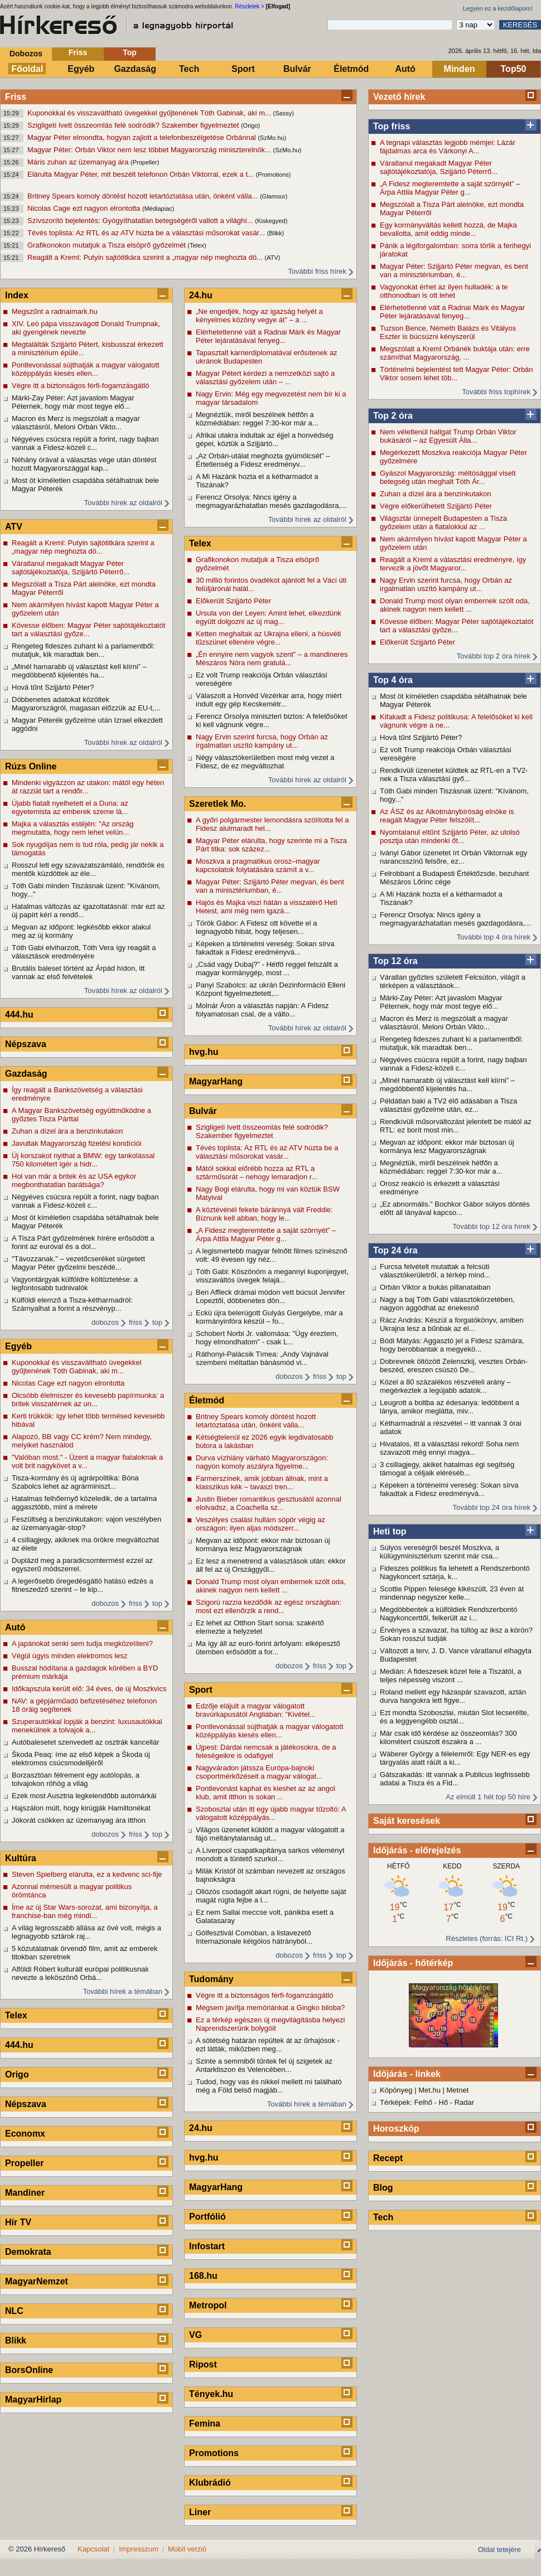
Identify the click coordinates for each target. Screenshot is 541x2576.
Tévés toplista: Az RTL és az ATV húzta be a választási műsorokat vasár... (147, 233)
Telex (16, 2015)
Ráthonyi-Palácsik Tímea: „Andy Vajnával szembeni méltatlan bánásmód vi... (262, 1358)
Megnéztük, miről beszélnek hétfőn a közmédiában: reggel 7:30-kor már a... (441, 1167)
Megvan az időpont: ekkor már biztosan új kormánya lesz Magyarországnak (447, 1146)
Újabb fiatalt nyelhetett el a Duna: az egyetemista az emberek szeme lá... (70, 807)
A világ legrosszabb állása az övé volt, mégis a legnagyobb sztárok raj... (86, 1932)
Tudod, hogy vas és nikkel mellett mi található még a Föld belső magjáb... (269, 2086)
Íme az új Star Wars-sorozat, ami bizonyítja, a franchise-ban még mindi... (85, 1911)
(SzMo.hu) (272, 137)
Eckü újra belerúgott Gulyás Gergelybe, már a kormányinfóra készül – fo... (269, 1317)
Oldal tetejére (499, 2549)
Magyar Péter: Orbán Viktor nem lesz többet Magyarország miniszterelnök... (150, 150)
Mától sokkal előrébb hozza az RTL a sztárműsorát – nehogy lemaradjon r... (256, 1172)
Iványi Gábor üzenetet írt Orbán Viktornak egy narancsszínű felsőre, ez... (453, 857)
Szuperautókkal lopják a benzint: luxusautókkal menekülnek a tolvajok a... (87, 1725)
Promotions (214, 2453)
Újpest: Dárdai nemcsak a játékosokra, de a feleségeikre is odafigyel (266, 1751)
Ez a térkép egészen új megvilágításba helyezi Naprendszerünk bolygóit (270, 2024)
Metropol (208, 2305)
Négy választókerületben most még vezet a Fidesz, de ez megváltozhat (265, 761)
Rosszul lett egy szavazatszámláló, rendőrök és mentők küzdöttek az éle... (88, 869)
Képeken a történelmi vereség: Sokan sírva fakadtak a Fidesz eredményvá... (449, 1489)
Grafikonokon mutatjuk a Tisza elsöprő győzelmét (107, 245)
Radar (464, 2102)
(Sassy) (283, 113)
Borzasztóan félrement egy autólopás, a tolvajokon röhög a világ (75, 1779)
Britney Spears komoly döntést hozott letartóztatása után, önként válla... (143, 196)
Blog (383, 2187)
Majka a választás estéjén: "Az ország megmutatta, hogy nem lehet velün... (73, 828)
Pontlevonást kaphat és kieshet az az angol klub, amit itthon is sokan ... (265, 1792)
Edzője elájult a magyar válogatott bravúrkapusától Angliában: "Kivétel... (256, 1710)
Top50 (513, 69)
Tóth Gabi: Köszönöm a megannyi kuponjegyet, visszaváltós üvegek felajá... (272, 1275)
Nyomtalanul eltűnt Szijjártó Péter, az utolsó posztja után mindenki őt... (450, 836)
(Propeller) (145, 162)
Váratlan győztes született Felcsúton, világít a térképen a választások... (452, 981)
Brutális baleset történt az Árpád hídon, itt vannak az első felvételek (78, 972)
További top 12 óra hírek (491, 1226)
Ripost (203, 2364)
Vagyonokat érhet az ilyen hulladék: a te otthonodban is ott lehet (444, 291)
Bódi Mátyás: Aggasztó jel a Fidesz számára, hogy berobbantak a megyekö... (452, 1345)
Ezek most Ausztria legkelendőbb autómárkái (84, 1795)
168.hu (203, 2275)
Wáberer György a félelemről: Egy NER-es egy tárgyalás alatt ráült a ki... (455, 1758)
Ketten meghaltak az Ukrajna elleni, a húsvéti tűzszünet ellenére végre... (268, 638)
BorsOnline (29, 2370)
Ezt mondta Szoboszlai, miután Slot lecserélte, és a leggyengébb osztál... (454, 1716)
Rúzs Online (30, 766)
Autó (405, 69)
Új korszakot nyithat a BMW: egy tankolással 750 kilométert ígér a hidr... (83, 1159)
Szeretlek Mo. (217, 803)
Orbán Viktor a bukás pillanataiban (435, 1287)
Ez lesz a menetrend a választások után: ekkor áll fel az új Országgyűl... (271, 1565)
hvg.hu (203, 1052)
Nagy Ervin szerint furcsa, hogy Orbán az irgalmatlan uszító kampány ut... (446, 584)
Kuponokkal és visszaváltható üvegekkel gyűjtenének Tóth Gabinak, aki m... (150, 113)
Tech (189, 69)
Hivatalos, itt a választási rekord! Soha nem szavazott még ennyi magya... (449, 1448)
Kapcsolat (93, 2549)
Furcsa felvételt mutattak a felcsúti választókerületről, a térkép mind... (435, 1270)
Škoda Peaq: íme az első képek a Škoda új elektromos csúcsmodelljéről (81, 1758)
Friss (78, 52)
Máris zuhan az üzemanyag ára (79, 162)
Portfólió (207, 2216)
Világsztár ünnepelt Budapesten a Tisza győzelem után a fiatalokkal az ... (443, 522)
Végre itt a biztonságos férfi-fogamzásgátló (80, 385)
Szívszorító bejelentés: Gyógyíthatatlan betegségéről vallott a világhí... (141, 220)
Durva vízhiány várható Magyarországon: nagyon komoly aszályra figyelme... (262, 1462)
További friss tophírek (496, 392)
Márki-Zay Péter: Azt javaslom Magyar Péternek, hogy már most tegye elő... (441, 1002)
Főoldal (28, 69)
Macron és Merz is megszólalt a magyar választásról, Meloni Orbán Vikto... (444, 1022)
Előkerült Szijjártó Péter (417, 642)
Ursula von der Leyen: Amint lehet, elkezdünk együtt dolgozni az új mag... (268, 617)
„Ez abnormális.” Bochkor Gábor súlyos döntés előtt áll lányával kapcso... (455, 1208)
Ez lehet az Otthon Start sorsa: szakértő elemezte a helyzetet (260, 1627)
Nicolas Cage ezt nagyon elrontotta (84, 208)
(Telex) (197, 245)
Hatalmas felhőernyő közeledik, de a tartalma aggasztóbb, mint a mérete (84, 1502)
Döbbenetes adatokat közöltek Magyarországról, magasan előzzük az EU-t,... (86, 703)
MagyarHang (216, 1081)
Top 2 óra (393, 415)
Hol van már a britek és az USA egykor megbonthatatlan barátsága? (74, 1180)
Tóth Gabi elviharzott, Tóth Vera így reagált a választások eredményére (84, 951)
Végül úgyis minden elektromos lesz (69, 1656)
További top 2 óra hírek (493, 656)
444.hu (19, 1014)
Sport (243, 69)
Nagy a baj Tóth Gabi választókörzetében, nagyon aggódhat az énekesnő (447, 1303)
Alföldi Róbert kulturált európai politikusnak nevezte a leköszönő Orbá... (80, 1973)
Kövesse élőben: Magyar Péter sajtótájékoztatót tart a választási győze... (456, 625)
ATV (13, 526)
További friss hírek (317, 271)
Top (130, 52)
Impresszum (138, 2549)
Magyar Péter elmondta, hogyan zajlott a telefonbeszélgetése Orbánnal (142, 137)
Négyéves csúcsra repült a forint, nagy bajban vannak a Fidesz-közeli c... (453, 1063)
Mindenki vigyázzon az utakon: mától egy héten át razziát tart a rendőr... (88, 786)
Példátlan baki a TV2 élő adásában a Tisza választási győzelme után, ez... (448, 1105)
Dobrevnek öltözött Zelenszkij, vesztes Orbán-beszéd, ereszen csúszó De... (454, 1365)
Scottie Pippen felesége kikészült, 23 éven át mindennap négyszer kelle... (452, 1593)
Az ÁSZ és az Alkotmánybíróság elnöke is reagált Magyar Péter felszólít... (447, 815)
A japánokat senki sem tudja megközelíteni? (82, 1643)
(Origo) (250, 125)
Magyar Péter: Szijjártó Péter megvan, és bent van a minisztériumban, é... (454, 270)
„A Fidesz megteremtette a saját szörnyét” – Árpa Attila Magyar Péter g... (450, 188)
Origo (17, 2074)
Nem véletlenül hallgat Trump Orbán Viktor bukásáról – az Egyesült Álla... (448, 436)
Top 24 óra (395, 1250)
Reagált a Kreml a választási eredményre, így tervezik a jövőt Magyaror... (453, 563)
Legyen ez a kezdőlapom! (498, 8)
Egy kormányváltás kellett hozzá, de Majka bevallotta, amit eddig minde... (448, 229)
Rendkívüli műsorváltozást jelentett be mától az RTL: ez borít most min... (456, 1125)
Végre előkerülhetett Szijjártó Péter (436, 506)
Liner (200, 2512)
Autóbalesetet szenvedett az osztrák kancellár (85, 1742)
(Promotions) (273, 174)
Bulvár (297, 69)
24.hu (200, 295)
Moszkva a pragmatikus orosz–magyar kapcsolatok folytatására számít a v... (258, 865)
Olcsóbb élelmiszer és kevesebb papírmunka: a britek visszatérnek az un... (88, 1399)
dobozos (105, 1322)
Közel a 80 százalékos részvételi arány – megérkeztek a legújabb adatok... (445, 1386)
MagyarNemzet (36, 2281)
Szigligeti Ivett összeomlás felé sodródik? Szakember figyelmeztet (134, 125)
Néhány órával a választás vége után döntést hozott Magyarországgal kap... (84, 464)
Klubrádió (210, 2482)
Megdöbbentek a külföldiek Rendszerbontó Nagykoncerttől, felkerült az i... (448, 1613)
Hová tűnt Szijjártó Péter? (421, 737)
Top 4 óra (393, 680)
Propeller (24, 2163)
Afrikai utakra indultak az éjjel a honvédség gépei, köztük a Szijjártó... (264, 439)
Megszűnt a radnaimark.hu (55, 311)
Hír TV (18, 2222)
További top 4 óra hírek (493, 937)
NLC (14, 2311)
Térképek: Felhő (406, 2102)
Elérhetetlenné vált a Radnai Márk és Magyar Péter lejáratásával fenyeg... (452, 311)
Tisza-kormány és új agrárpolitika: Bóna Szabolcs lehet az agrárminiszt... (75, 1482)
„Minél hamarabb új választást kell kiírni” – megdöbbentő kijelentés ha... (447, 1084)
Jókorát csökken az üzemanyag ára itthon (79, 1820)
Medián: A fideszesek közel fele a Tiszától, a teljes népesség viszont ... (450, 1675)
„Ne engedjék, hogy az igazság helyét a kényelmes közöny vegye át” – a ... (259, 315)
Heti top (390, 1531)
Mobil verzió (187, 2549)
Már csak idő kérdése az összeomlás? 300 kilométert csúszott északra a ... (448, 1737)
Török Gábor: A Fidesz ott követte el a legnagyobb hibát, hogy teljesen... (256, 927)
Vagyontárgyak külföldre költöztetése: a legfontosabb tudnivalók (75, 1283)
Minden (459, 69)
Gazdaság (135, 69)
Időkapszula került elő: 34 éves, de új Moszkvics (89, 1688)
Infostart (207, 2246)
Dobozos (25, 53)
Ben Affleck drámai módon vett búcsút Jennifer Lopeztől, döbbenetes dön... (270, 1296)
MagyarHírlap (33, 2399)
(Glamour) (274, 196)
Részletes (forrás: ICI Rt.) (487, 1938)
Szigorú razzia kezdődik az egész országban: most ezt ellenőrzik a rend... (268, 1606)
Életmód (351, 69)
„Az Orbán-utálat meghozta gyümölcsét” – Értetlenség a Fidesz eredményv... (263, 460)
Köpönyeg (396, 2090)
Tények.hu (211, 2394)
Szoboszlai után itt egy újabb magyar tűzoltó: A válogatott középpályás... (271, 1813)
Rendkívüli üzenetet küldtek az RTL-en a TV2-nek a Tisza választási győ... (454, 774)
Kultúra (20, 1858)
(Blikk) (275, 233)
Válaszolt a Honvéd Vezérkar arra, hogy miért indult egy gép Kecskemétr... (269, 699)
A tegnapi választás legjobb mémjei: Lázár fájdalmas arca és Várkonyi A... (447, 146)
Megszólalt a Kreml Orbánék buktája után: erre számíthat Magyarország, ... (455, 353)
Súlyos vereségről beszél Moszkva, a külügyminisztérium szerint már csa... (439, 1551)
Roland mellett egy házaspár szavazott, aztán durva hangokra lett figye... (453, 1696)
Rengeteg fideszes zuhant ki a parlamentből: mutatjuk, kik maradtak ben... (451, 1043)
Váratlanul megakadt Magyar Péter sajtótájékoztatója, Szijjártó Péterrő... (438, 167)
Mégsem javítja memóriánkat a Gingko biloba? (270, 2007)
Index (16, 295)
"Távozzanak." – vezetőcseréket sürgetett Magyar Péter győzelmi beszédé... (78, 1263)
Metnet (458, 2090)
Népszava (25, 1044)
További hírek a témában (122, 1991)
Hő (443, 2102)
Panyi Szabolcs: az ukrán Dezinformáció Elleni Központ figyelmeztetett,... (270, 989)
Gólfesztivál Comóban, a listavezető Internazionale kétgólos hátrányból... (254, 1937)
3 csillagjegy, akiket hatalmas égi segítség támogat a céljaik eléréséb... (447, 1468)
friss (135, 1322)
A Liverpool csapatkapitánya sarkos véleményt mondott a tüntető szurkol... (270, 1854)
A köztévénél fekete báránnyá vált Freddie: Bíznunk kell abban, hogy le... (264, 1213)
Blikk (15, 2340)
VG (195, 2335)
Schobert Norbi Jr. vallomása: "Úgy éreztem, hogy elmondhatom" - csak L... (267, 1337)
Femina (204, 2423)
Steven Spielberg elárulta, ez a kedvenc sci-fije (87, 1874)
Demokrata (28, 2252)
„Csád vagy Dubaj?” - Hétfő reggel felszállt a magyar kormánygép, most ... (267, 968)
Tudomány (211, 1979)
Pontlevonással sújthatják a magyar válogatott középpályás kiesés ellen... (86, 369)
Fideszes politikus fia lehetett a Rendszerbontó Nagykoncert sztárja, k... (455, 1572)
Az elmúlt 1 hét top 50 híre (488, 1797)
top (157, 1322)
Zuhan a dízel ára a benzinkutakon (435, 494)
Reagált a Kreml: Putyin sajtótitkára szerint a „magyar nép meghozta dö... (146, 257)
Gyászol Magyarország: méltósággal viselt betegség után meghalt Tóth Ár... (448, 477)
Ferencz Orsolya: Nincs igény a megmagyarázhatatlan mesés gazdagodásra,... (455, 919)
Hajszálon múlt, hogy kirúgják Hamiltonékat (81, 1808)
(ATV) (273, 257)
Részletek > (249, 6)
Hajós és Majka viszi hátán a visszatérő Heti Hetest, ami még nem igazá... (266, 906)
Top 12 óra (395, 961)
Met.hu (429, 2090)
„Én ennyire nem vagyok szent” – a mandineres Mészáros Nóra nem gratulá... (271, 658)
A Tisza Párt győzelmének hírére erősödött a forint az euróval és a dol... (83, 1242)
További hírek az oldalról (123, 502)
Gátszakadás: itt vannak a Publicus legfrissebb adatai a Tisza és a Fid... (455, 1778)
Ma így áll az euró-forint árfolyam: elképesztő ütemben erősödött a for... (268, 1647)
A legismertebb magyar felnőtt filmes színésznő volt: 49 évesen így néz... (271, 1255)
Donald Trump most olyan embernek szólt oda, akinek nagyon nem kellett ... (455, 605)
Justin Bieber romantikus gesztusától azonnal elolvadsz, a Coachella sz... (268, 1503)
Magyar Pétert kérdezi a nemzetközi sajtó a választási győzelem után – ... (265, 377)
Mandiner (25, 2192)
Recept (388, 2158)
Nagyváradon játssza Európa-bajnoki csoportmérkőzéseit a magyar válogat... (259, 1772)
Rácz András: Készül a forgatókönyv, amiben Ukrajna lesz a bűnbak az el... (452, 1324)
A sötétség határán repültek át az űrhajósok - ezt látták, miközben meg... (268, 2044)
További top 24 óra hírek (491, 1507)
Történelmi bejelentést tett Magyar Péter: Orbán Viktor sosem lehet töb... (456, 373)
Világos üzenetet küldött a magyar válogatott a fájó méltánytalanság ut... (270, 1834)
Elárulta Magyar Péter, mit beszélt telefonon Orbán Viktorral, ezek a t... (141, 174)
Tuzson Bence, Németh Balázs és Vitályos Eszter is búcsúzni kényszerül (448, 332)
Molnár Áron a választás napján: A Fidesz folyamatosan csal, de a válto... (262, 1009)
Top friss (391, 126)
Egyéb (80, 69)
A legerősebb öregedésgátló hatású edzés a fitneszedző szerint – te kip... (82, 1585)
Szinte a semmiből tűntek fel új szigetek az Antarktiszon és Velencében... (264, 2065)
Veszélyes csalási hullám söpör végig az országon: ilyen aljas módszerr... (260, 1523)
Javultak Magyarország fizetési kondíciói (77, 1143)
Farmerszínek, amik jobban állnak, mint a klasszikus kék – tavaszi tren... (262, 1482)
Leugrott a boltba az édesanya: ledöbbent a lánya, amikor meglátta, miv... (449, 1406)
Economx (25, 2133)
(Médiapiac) (158, 208)
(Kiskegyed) (271, 220)
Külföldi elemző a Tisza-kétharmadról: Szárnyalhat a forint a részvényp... (72, 1304)
